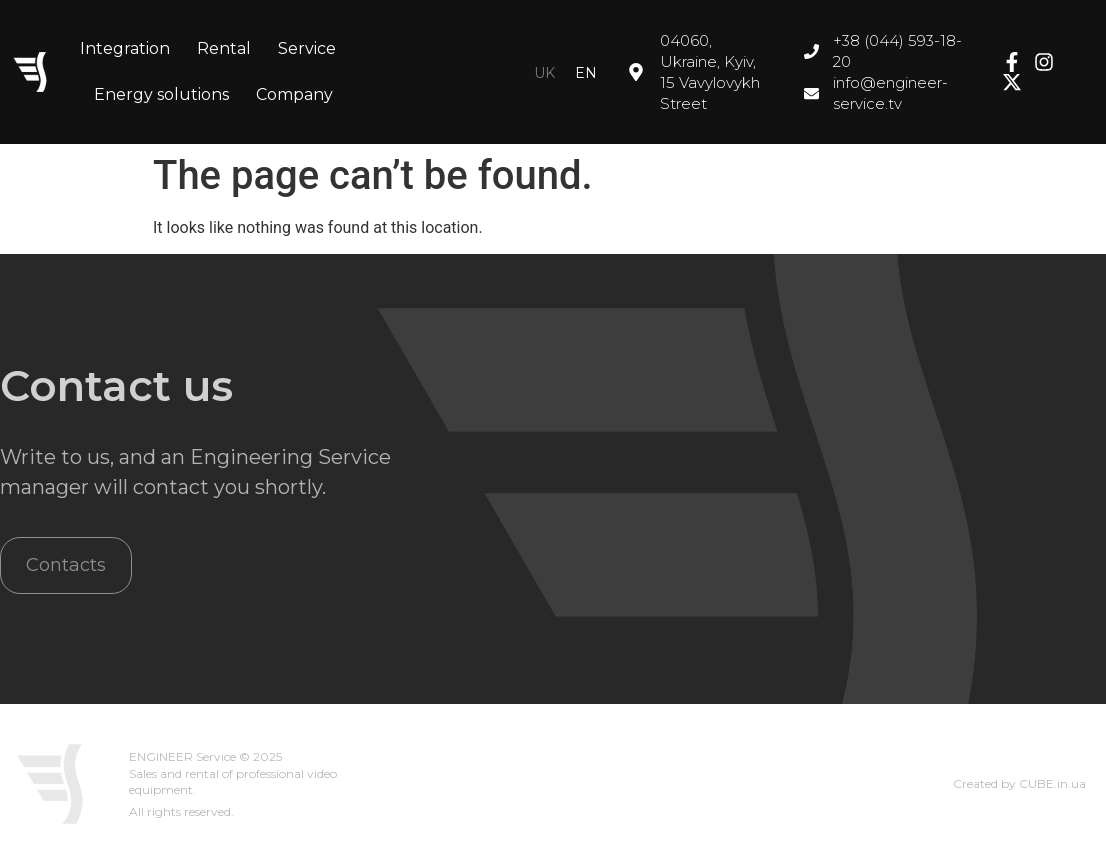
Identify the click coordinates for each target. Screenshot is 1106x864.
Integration (125, 48)
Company (294, 94)
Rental (224, 48)
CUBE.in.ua (1052, 783)
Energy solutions (161, 94)
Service (307, 48)
